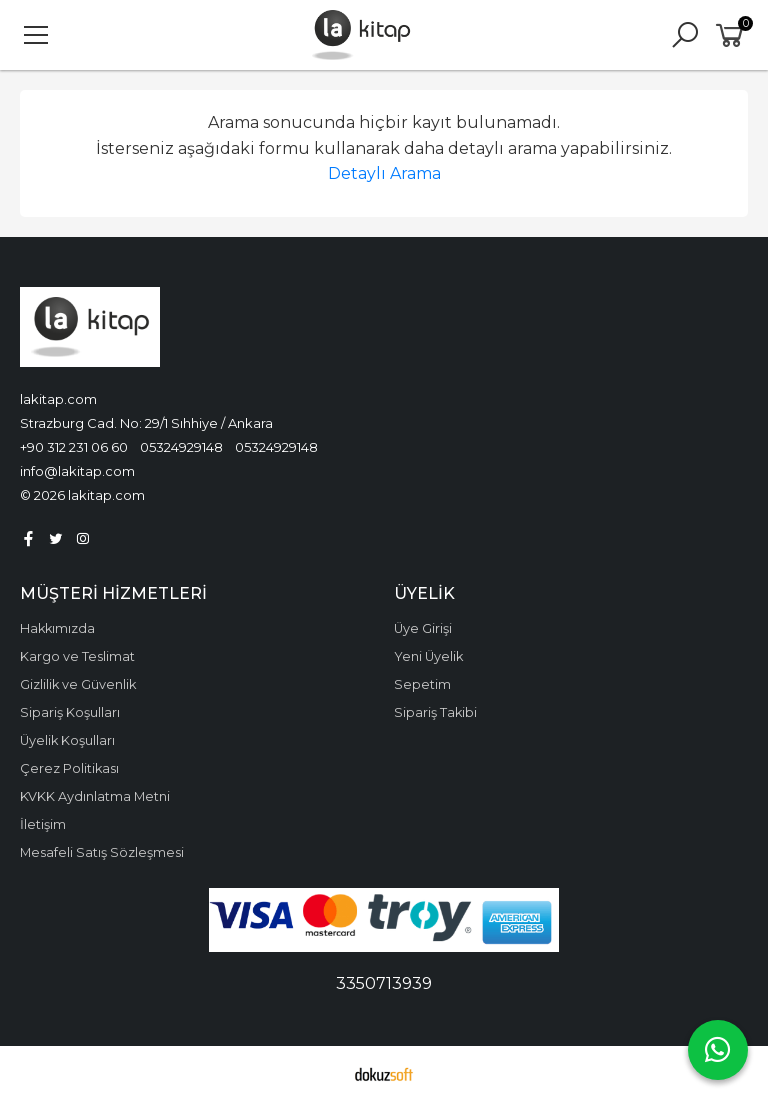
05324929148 (181, 447)
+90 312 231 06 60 (74, 447)
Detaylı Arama (384, 173)
